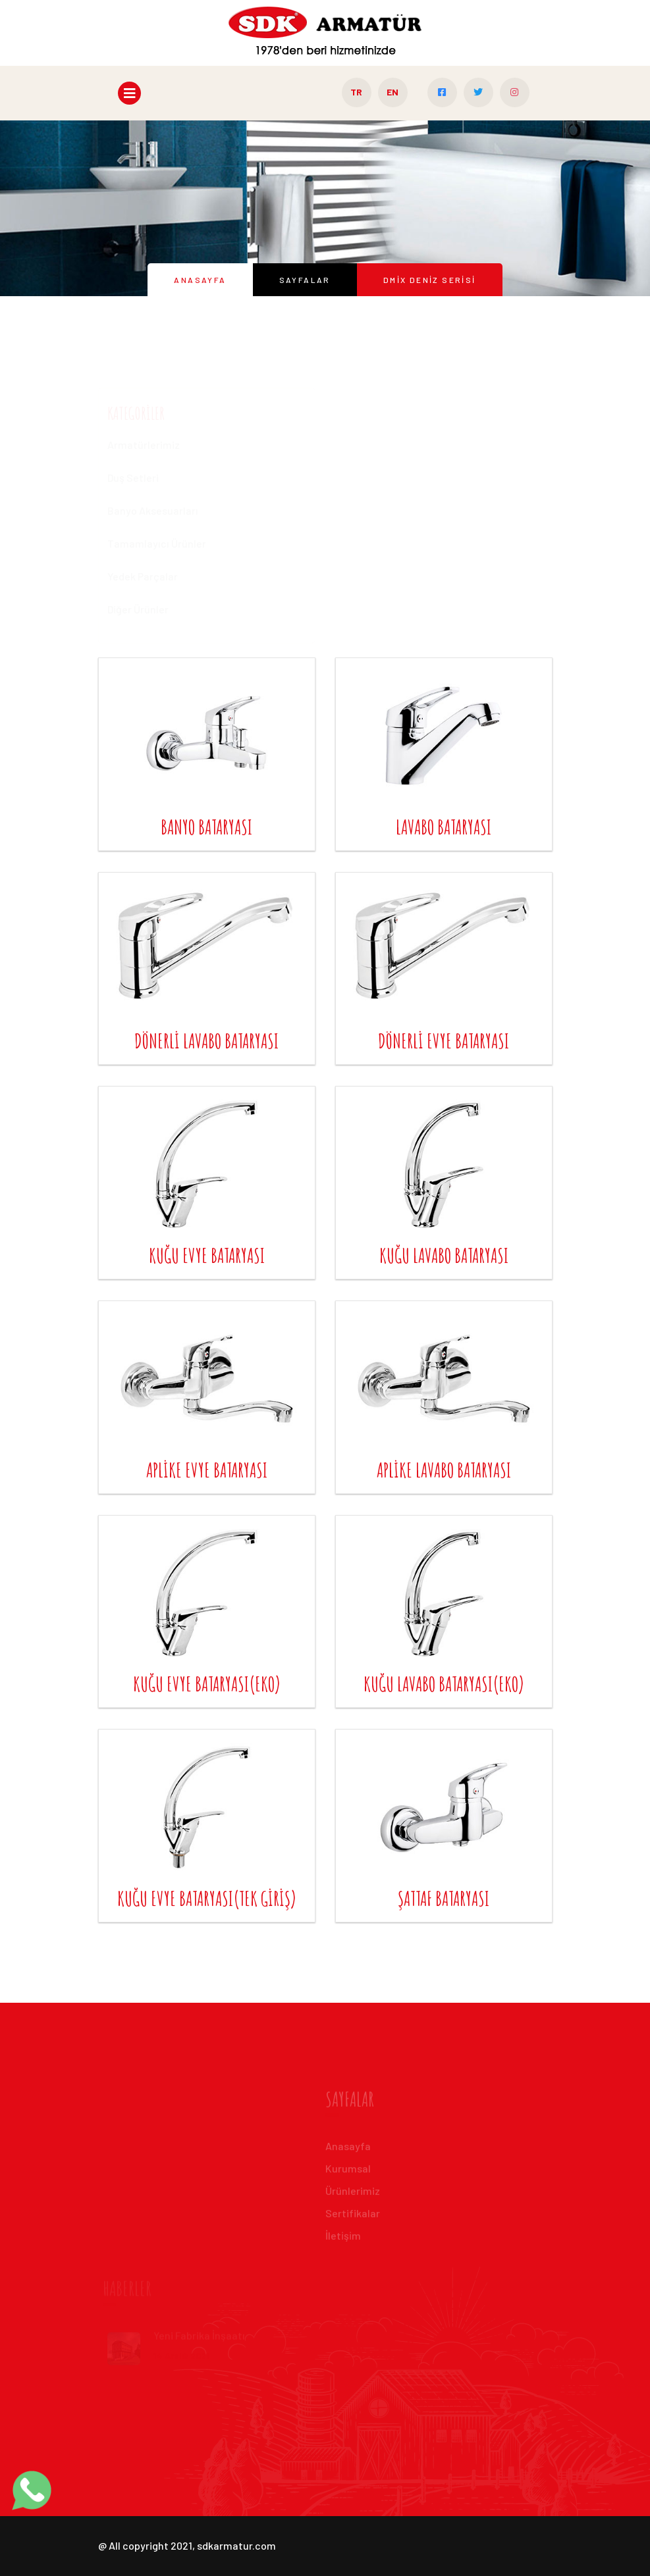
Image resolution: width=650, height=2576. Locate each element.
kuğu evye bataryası (207, 1255)
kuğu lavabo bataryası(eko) (444, 1684)
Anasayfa (200, 279)
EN (392, 91)
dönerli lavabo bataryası (206, 1041)
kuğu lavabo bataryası (443, 1255)
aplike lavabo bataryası (444, 1470)
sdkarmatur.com (236, 2545)
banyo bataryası (206, 827)
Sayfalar (305, 279)
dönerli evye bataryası (443, 1041)
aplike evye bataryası (206, 1470)
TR (356, 91)
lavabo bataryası (443, 827)
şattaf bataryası (443, 1898)
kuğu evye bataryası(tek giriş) (206, 1898)
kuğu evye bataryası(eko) (207, 1684)
